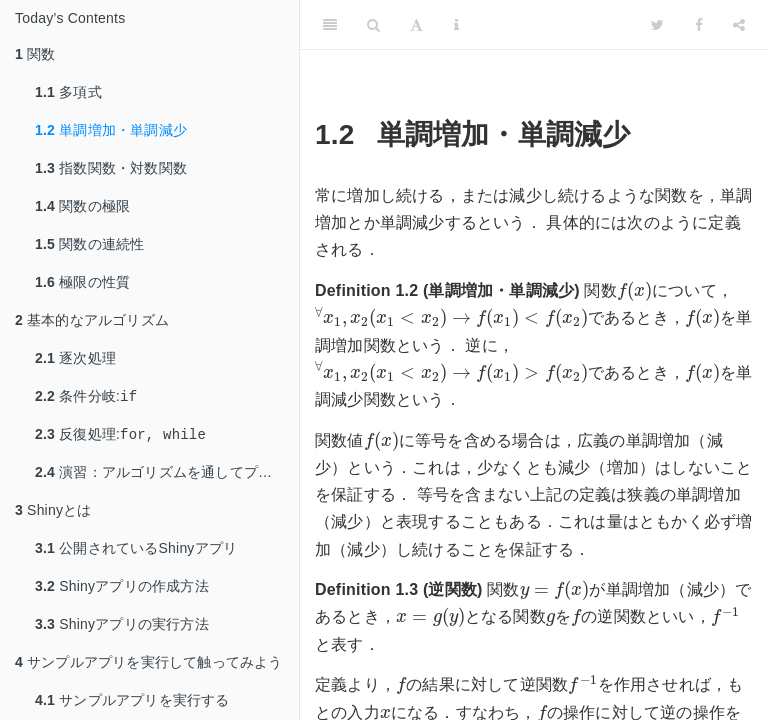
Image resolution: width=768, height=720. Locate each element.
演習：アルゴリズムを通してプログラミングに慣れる (167, 476)
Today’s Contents (70, 18)
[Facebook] (699, 25)
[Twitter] (657, 25)
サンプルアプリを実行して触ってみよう (149, 666)
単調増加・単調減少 (111, 130)
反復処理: (120, 437)
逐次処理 (75, 358)
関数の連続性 (89, 244)
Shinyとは (53, 514)
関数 (35, 54)
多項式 (68, 92)
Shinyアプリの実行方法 (122, 628)
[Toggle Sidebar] (330, 25)
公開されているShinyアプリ (136, 552)
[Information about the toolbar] (456, 25)
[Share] (739, 25)
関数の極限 (82, 206)
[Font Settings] (416, 25)
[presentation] (634, 291)
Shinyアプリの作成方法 (122, 590)
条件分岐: (86, 397)
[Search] (373, 25)
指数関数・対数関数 (111, 168)
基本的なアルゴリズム (92, 320)
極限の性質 (82, 282)
